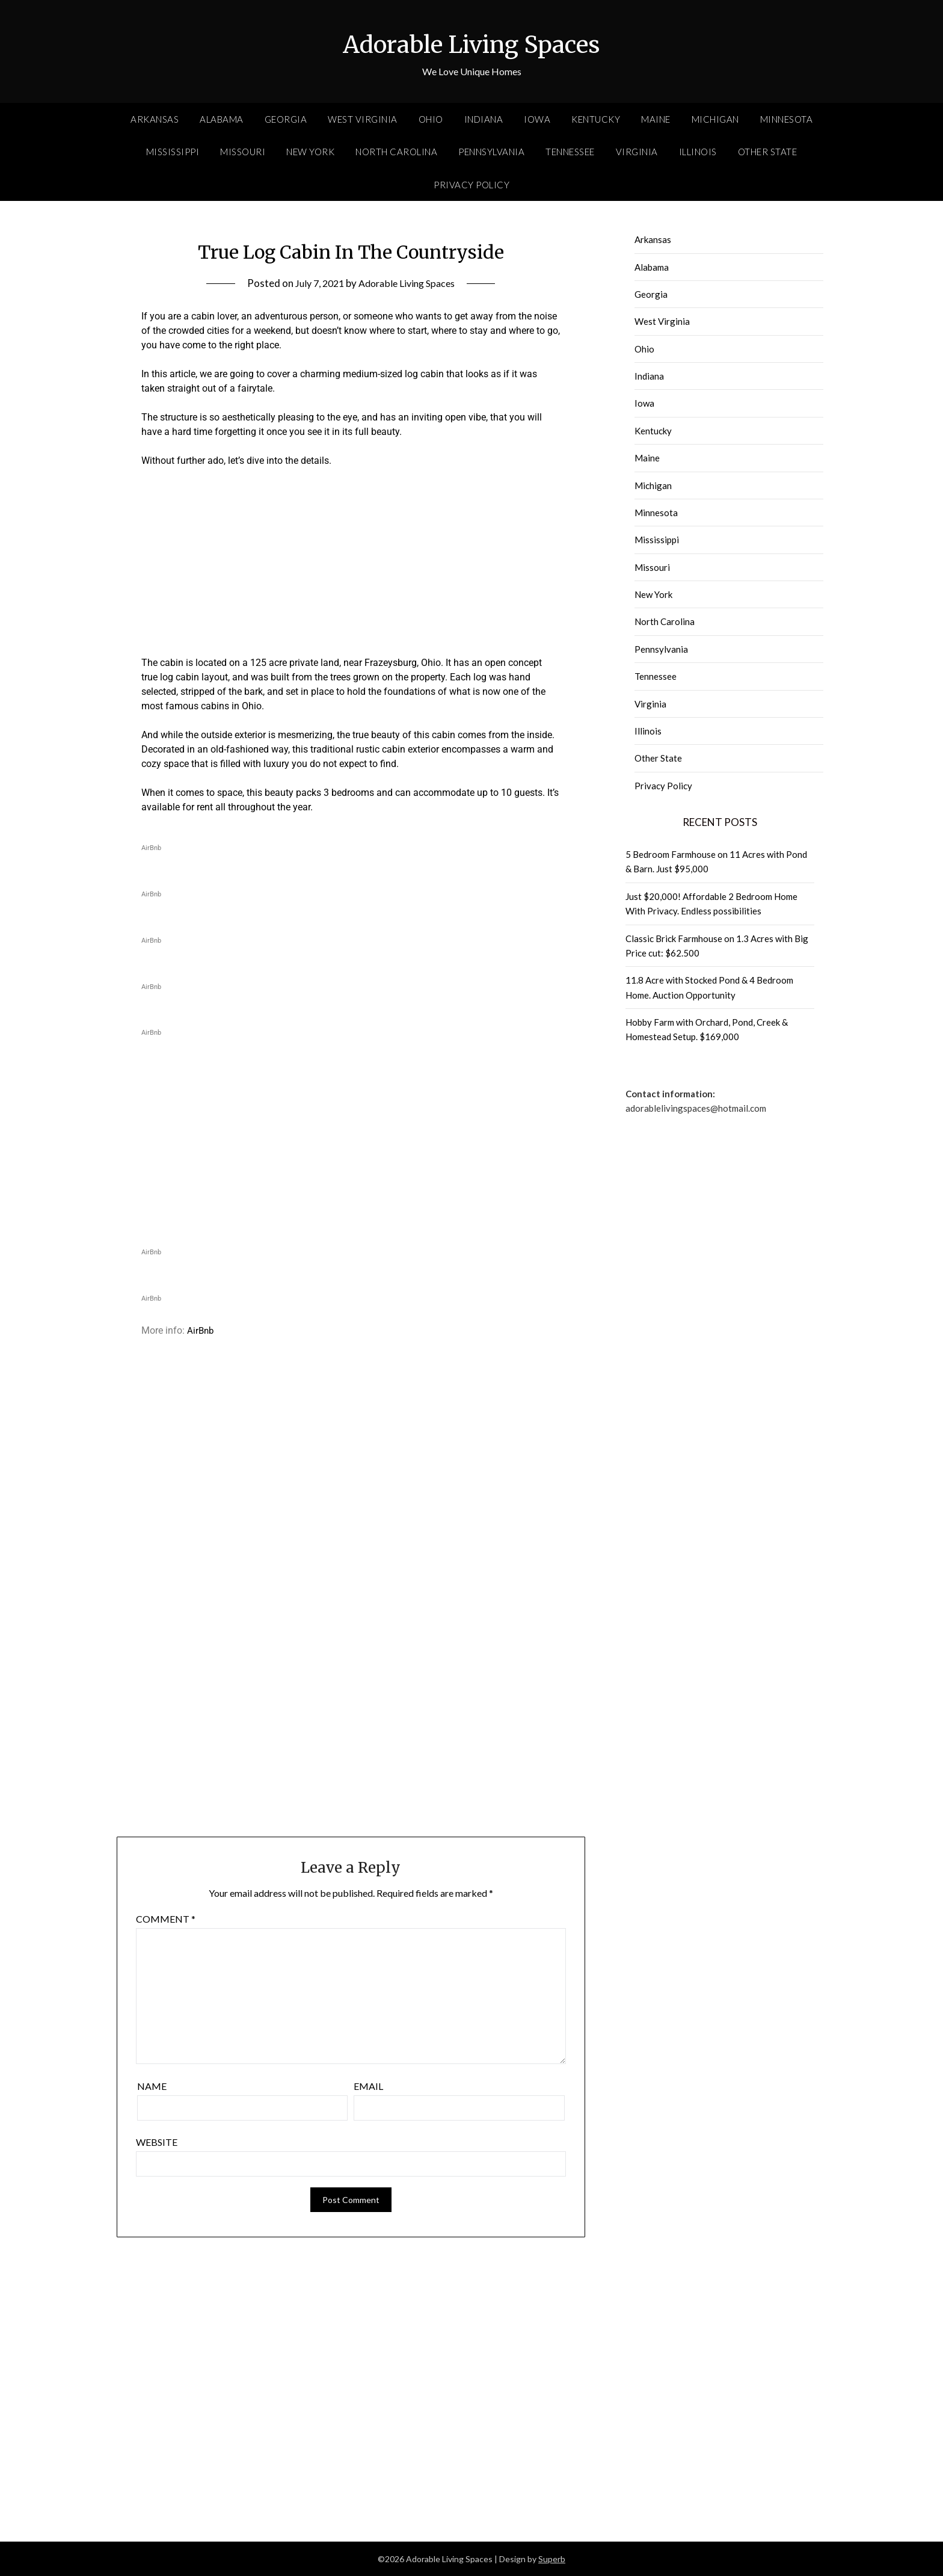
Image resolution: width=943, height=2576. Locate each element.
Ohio (431, 119)
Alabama (222, 119)
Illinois (698, 151)
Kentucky (595, 119)
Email (368, 2086)
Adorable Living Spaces (471, 43)
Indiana (483, 119)
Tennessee (570, 151)
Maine (656, 119)
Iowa (537, 119)
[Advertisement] (351, 566)
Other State (767, 151)
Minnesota (786, 119)
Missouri (242, 151)
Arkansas (155, 119)
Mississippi (173, 151)
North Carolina (396, 151)
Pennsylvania (491, 151)
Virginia (637, 151)
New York (310, 151)
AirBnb (201, 1330)
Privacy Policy (471, 184)
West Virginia (363, 119)
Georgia (286, 119)
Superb (551, 2559)
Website (156, 2142)
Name (152, 2086)
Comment (165, 1918)
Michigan (715, 119)
